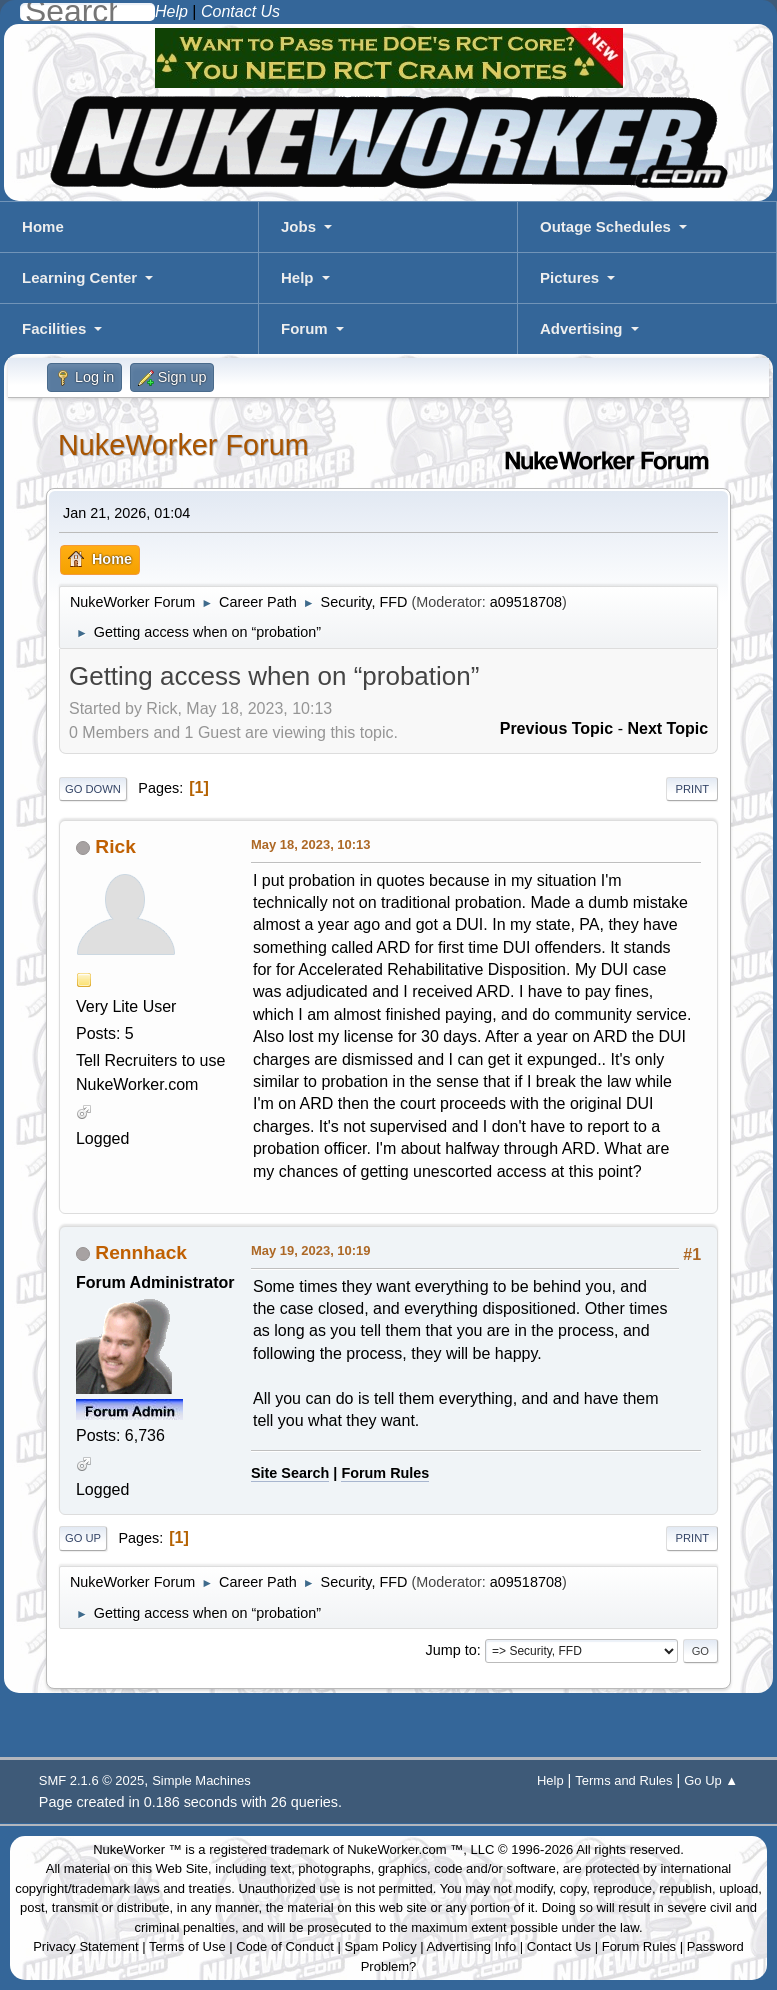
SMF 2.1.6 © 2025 (91, 1780)
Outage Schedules (605, 226)
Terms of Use (187, 1946)
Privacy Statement (86, 1946)
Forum (304, 328)
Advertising (581, 328)
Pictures (569, 277)
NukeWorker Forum (183, 445)
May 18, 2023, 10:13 (311, 844)
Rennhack (141, 1252)
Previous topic (557, 728)
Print (692, 789)
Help (297, 277)
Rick (115, 846)
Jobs (298, 226)
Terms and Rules (623, 1780)
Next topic (667, 728)
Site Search (290, 1473)
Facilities (54, 328)
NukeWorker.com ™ (405, 1849)
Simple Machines (201, 1780)
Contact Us (559, 1946)
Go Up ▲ (711, 1780)
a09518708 (526, 602)
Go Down (93, 789)
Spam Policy (380, 1946)
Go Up (83, 1538)
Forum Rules (385, 1473)
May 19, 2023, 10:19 (311, 1250)
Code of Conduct (285, 1946)
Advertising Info (472, 1946)
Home (43, 226)
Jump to (450, 1650)
